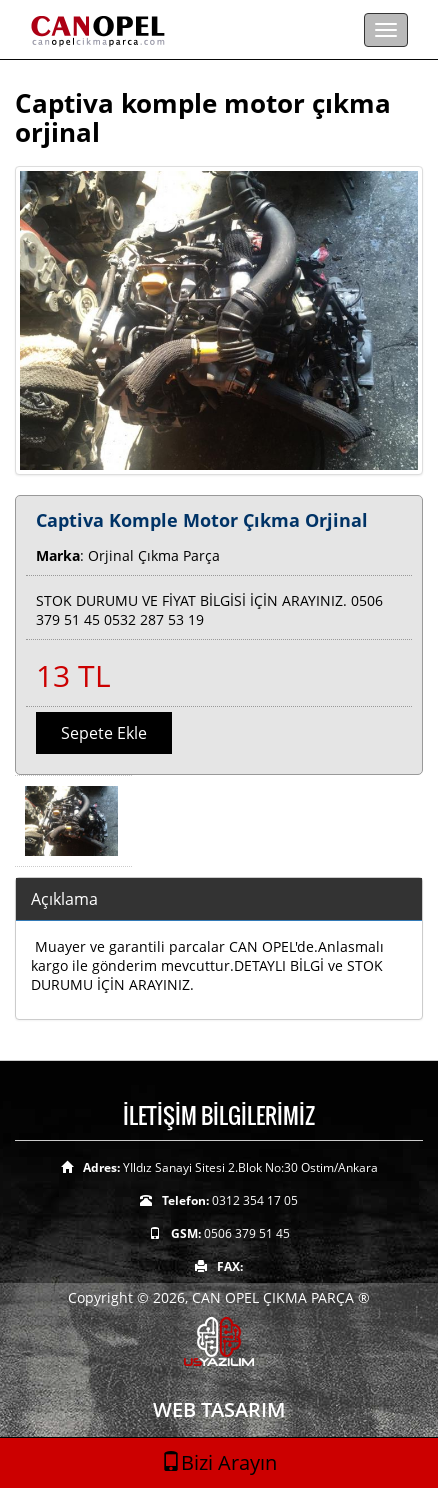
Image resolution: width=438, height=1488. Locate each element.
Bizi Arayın (219, 1462)
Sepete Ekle (104, 733)
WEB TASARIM (219, 1409)
